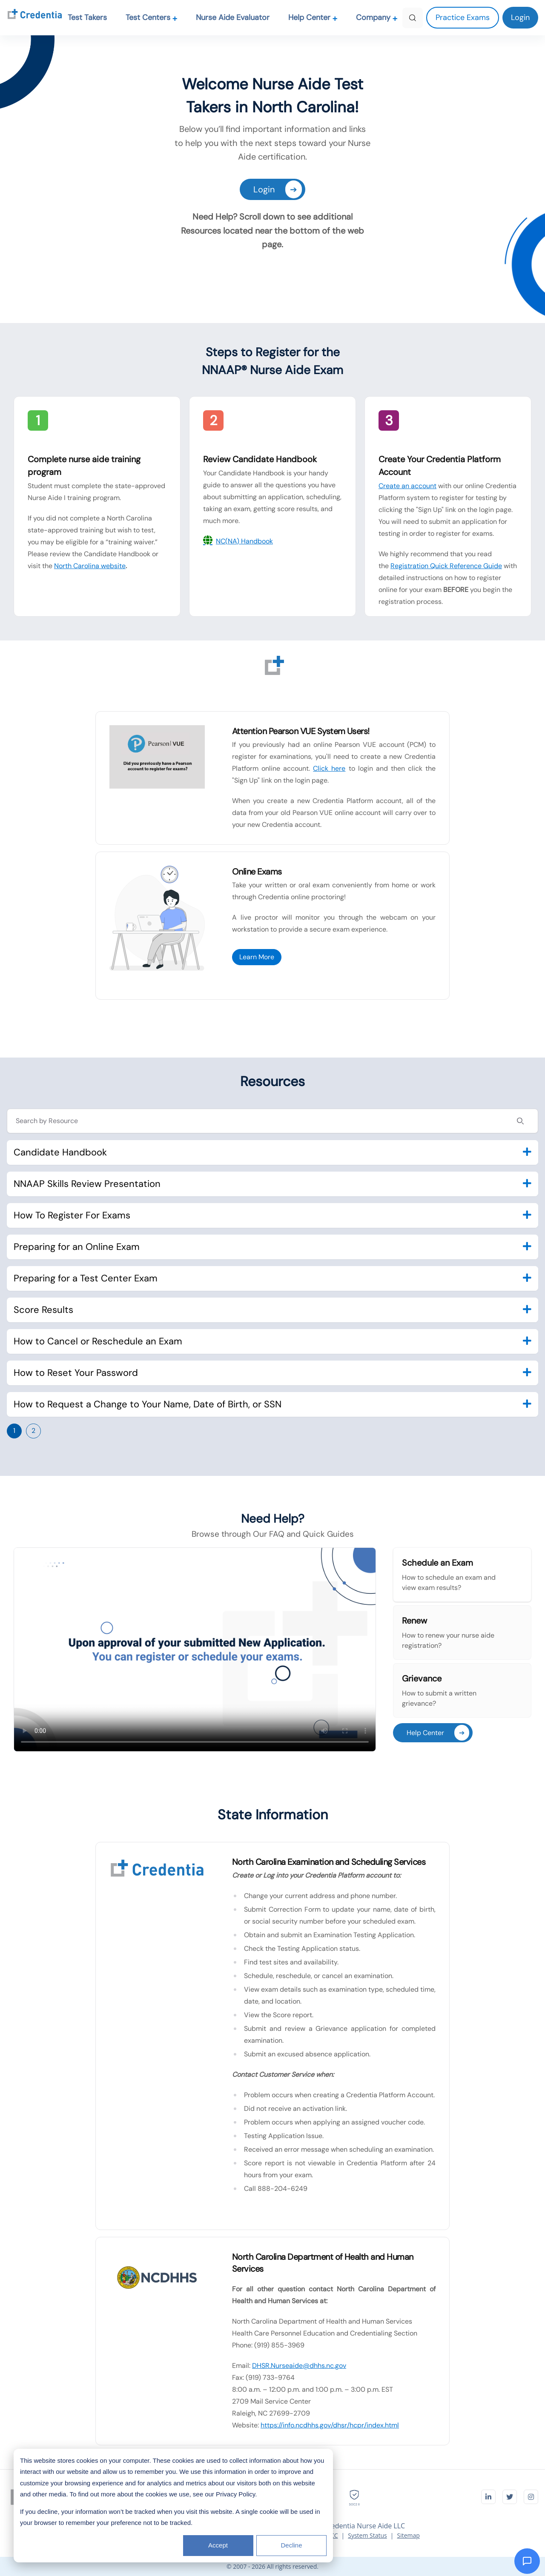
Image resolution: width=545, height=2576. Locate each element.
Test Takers (87, 17)
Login (277, 189)
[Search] (412, 18)
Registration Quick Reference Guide (446, 565)
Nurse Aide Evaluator (233, 17)
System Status (367, 2535)
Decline (291, 2545)
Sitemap (408, 2535)
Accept (218, 2545)
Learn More (256, 956)
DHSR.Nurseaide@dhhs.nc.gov (299, 2365)
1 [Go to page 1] (14, 1430)
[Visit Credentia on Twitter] (509, 2497)
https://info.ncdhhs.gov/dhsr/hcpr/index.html (330, 2425)
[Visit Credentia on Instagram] (531, 2497)
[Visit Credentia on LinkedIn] (488, 2497)
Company (377, 17)
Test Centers (152, 17)
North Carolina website (90, 565)
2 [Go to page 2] (33, 1430)
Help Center (313, 17)
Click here (329, 768)
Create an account (407, 485)
